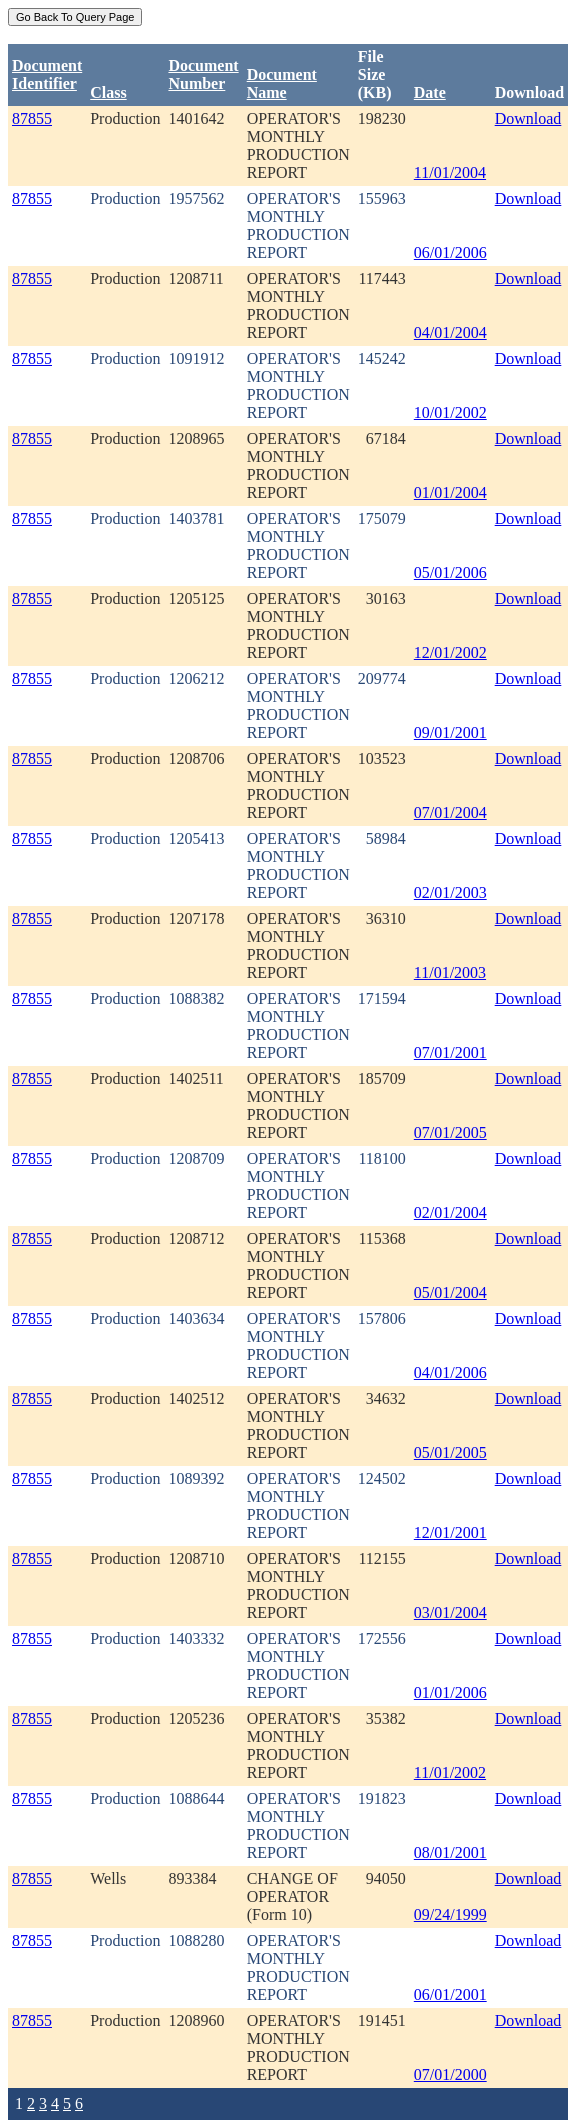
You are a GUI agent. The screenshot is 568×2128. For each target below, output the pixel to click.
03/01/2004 (450, 1612)
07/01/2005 (450, 1132)
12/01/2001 (450, 1532)
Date (430, 92)
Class (108, 92)
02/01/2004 (450, 1212)
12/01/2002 (450, 652)
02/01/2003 (450, 892)
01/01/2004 (450, 492)
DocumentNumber (203, 74)
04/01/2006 (450, 1372)
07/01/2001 (450, 1052)
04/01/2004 (450, 332)
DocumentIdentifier (47, 74)
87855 (32, 118)
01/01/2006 (450, 1692)
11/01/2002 (450, 1772)
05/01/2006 (450, 572)
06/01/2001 (450, 1994)
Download (528, 118)
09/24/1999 (450, 1914)
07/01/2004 (450, 812)
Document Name (282, 83)
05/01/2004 (450, 1292)
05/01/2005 (450, 1452)
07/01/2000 (450, 2074)
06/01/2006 (450, 252)
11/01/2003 (450, 972)
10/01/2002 (450, 412)
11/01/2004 (450, 172)
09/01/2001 (450, 732)
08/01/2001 (450, 1852)
